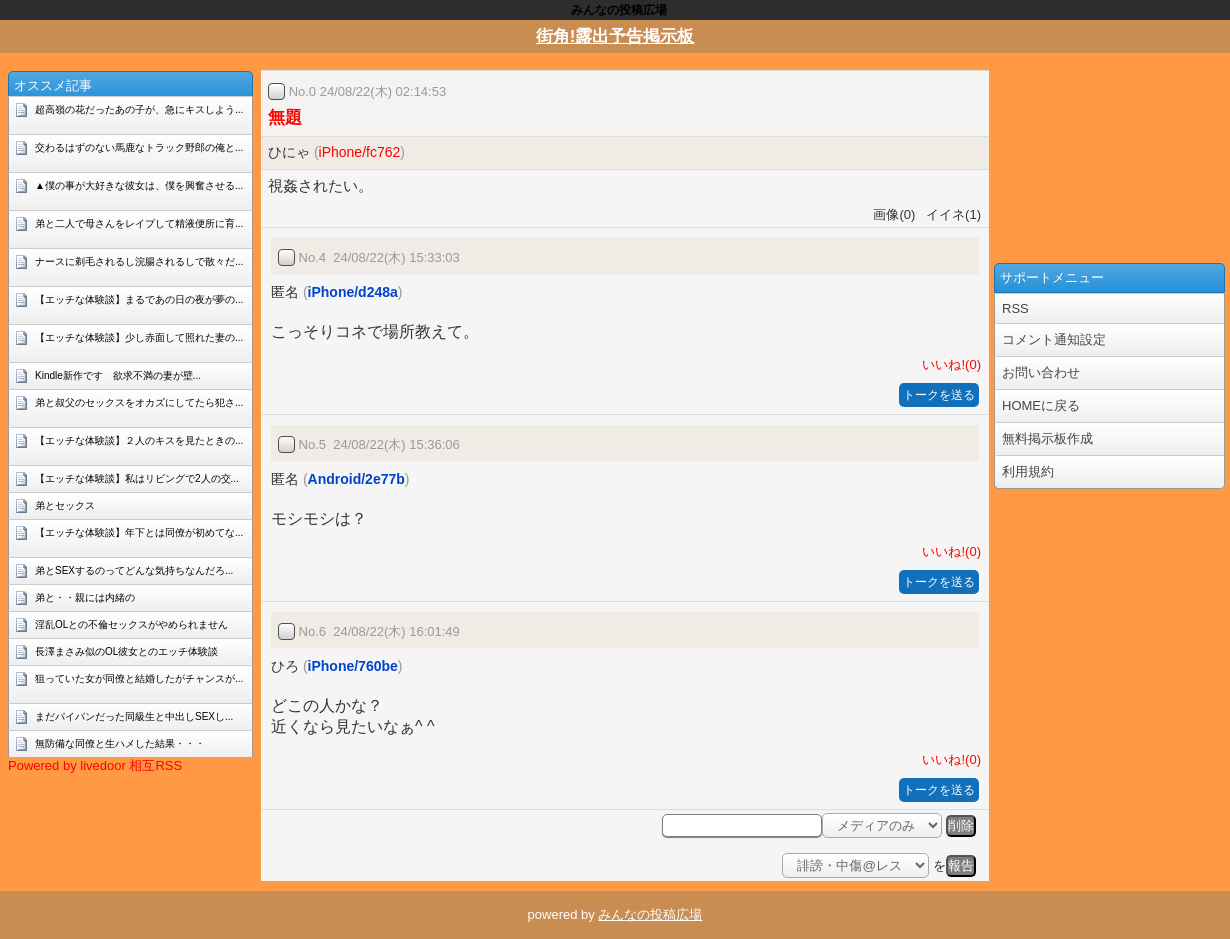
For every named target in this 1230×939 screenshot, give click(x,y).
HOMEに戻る (1041, 405)
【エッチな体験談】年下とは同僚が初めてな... (139, 532)
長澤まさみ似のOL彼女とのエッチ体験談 (126, 651)
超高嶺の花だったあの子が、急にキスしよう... (139, 109)
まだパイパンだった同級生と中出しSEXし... (134, 716)
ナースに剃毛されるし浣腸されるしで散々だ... (139, 261)
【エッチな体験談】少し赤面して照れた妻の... (139, 337)
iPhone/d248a (353, 292)
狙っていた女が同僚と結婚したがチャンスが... (139, 678)
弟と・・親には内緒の (85, 597)
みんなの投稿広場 (650, 914)
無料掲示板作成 (1047, 438)
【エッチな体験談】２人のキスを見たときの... (139, 440)
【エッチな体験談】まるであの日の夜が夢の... (139, 299)
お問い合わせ (1041, 372)
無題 (285, 117)
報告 (961, 865)
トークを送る (939, 395)
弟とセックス (65, 505)
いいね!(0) (948, 364)
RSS (1015, 308)
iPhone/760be (353, 666)
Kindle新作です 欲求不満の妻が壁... (118, 375)
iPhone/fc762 (360, 152)
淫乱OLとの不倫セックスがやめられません (131, 624)
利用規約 (1028, 471)
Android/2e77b (356, 479)
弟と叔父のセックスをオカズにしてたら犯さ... (139, 402)
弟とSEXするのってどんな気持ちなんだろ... (134, 570)
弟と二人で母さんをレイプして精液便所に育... (139, 223)
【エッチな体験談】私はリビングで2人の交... (137, 478)
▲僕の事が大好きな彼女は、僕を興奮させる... (139, 185)
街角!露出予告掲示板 (615, 36)
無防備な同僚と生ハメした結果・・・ (120, 743)
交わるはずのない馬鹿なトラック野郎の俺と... (139, 147)
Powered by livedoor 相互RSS (95, 765)
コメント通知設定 (1054, 339)
